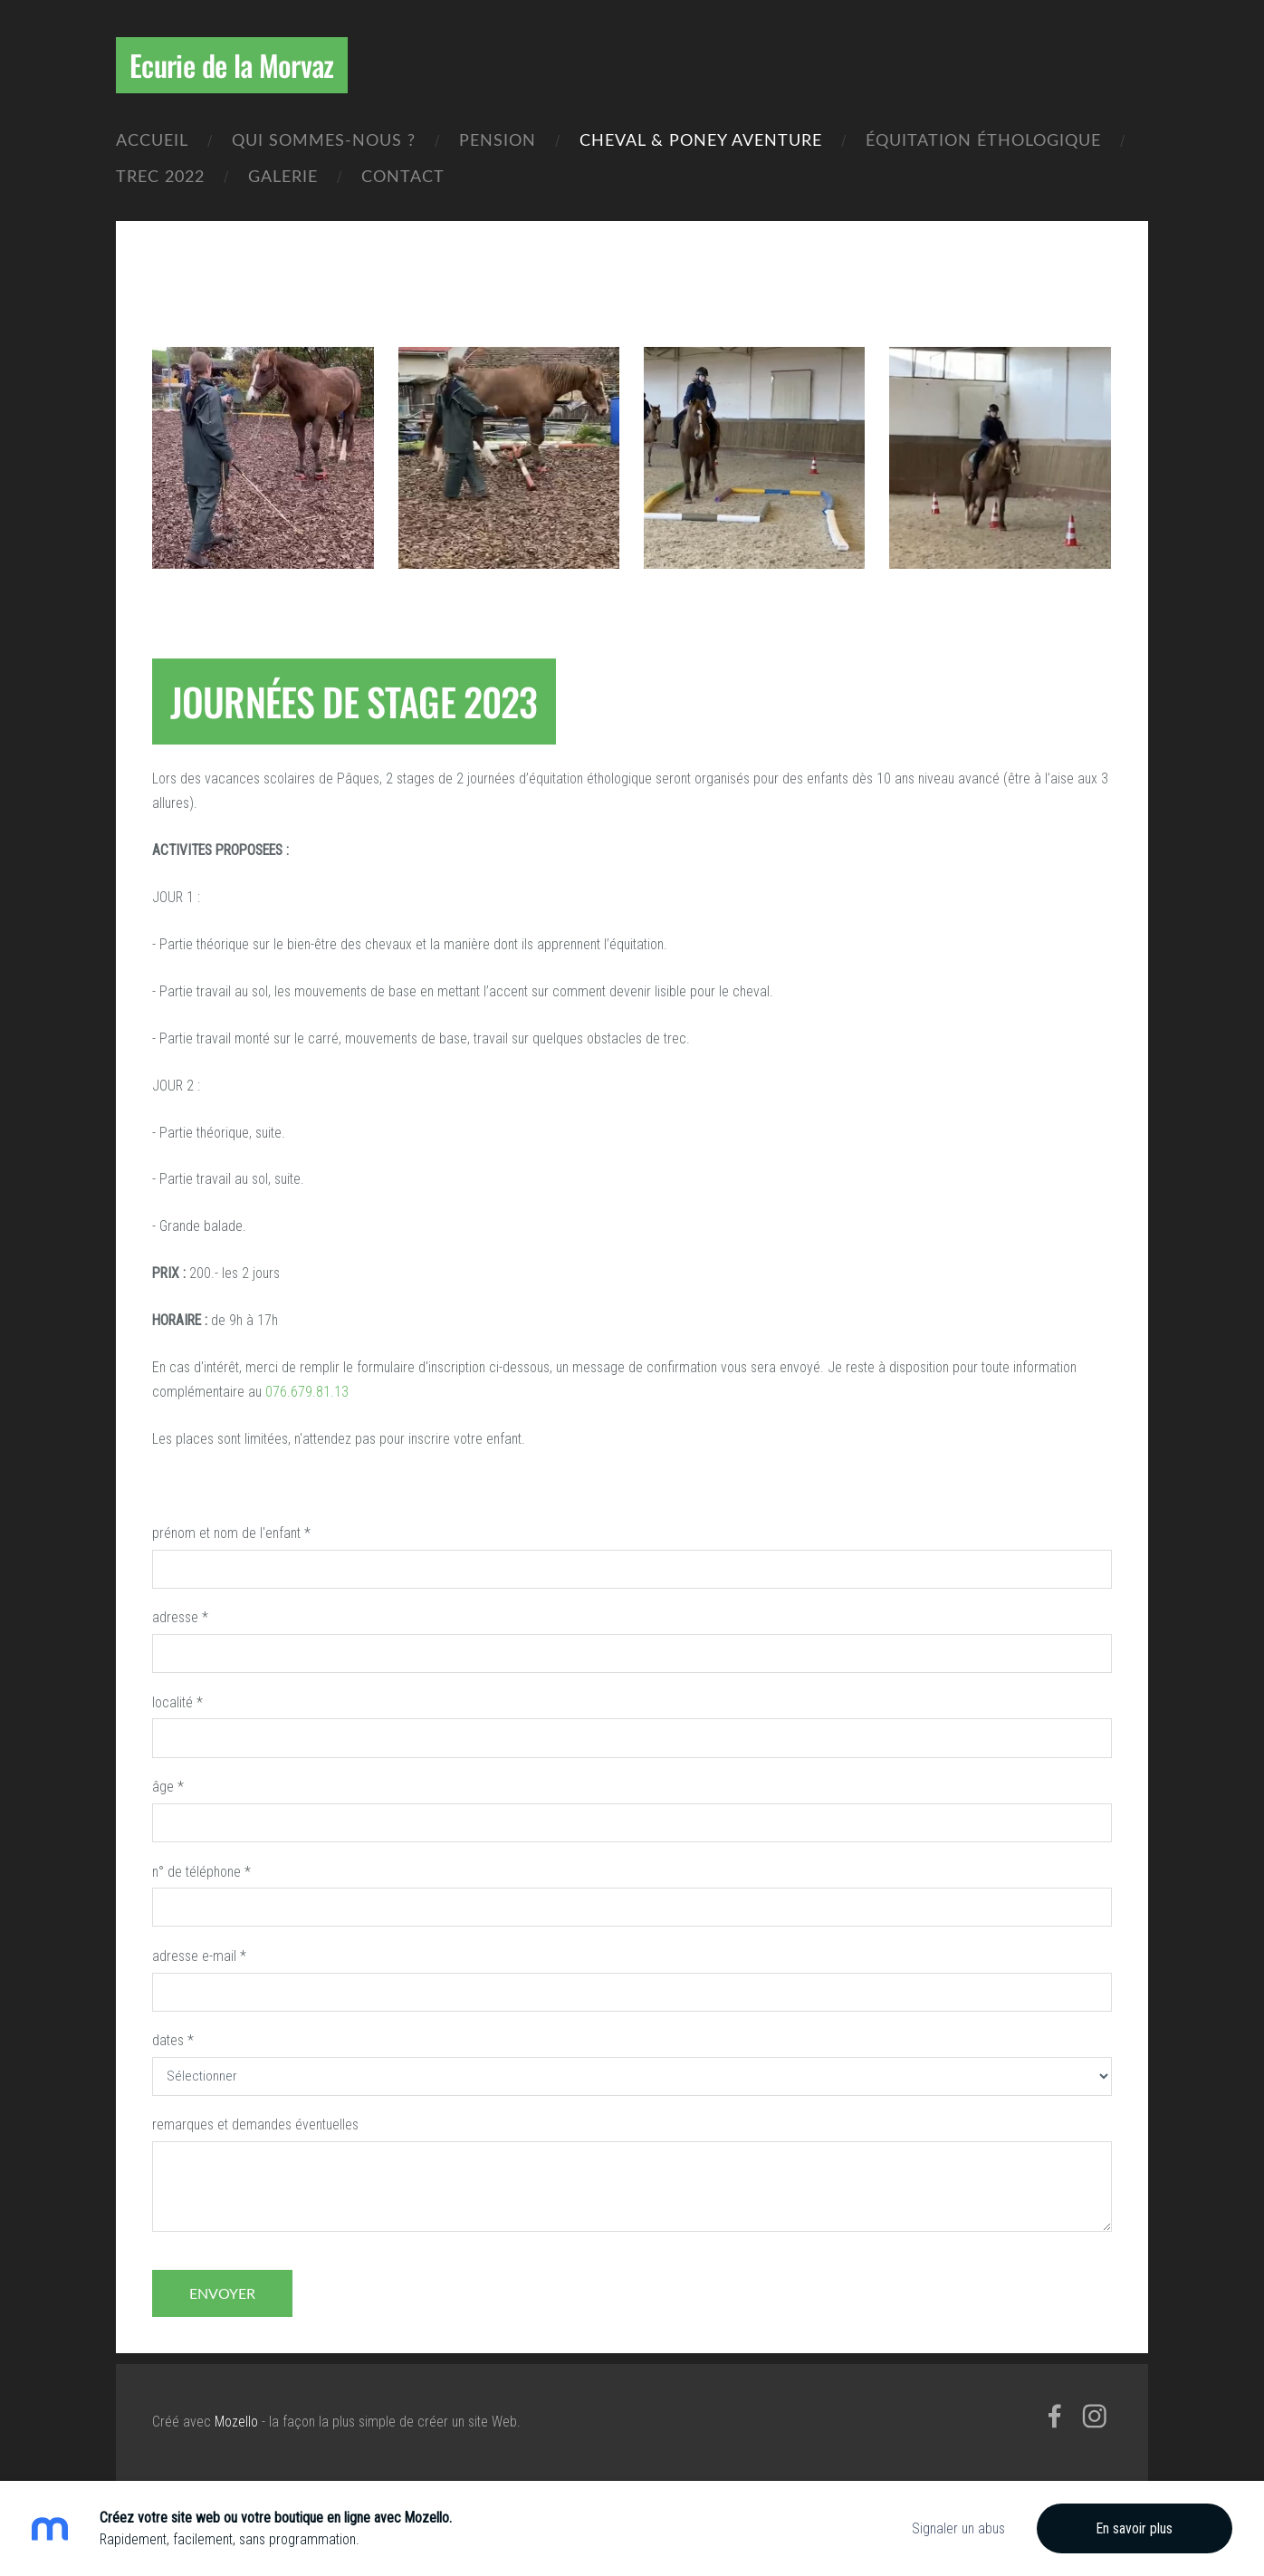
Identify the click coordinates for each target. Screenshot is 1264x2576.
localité (177, 1702)
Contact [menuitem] (403, 175)
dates (173, 2040)
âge (168, 1786)
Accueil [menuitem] (152, 139)
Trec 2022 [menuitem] (160, 175)
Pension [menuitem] (497, 139)
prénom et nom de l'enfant (231, 1533)
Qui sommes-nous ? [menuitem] (324, 139)
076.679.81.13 (307, 1391)
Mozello (236, 2421)
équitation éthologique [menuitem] (983, 139)
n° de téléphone (201, 1871)
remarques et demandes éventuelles (255, 2124)
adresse (180, 1617)
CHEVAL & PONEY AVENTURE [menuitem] (700, 139)
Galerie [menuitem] (283, 175)
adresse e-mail (199, 1956)
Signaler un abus (958, 2528)
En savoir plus (1134, 2528)
